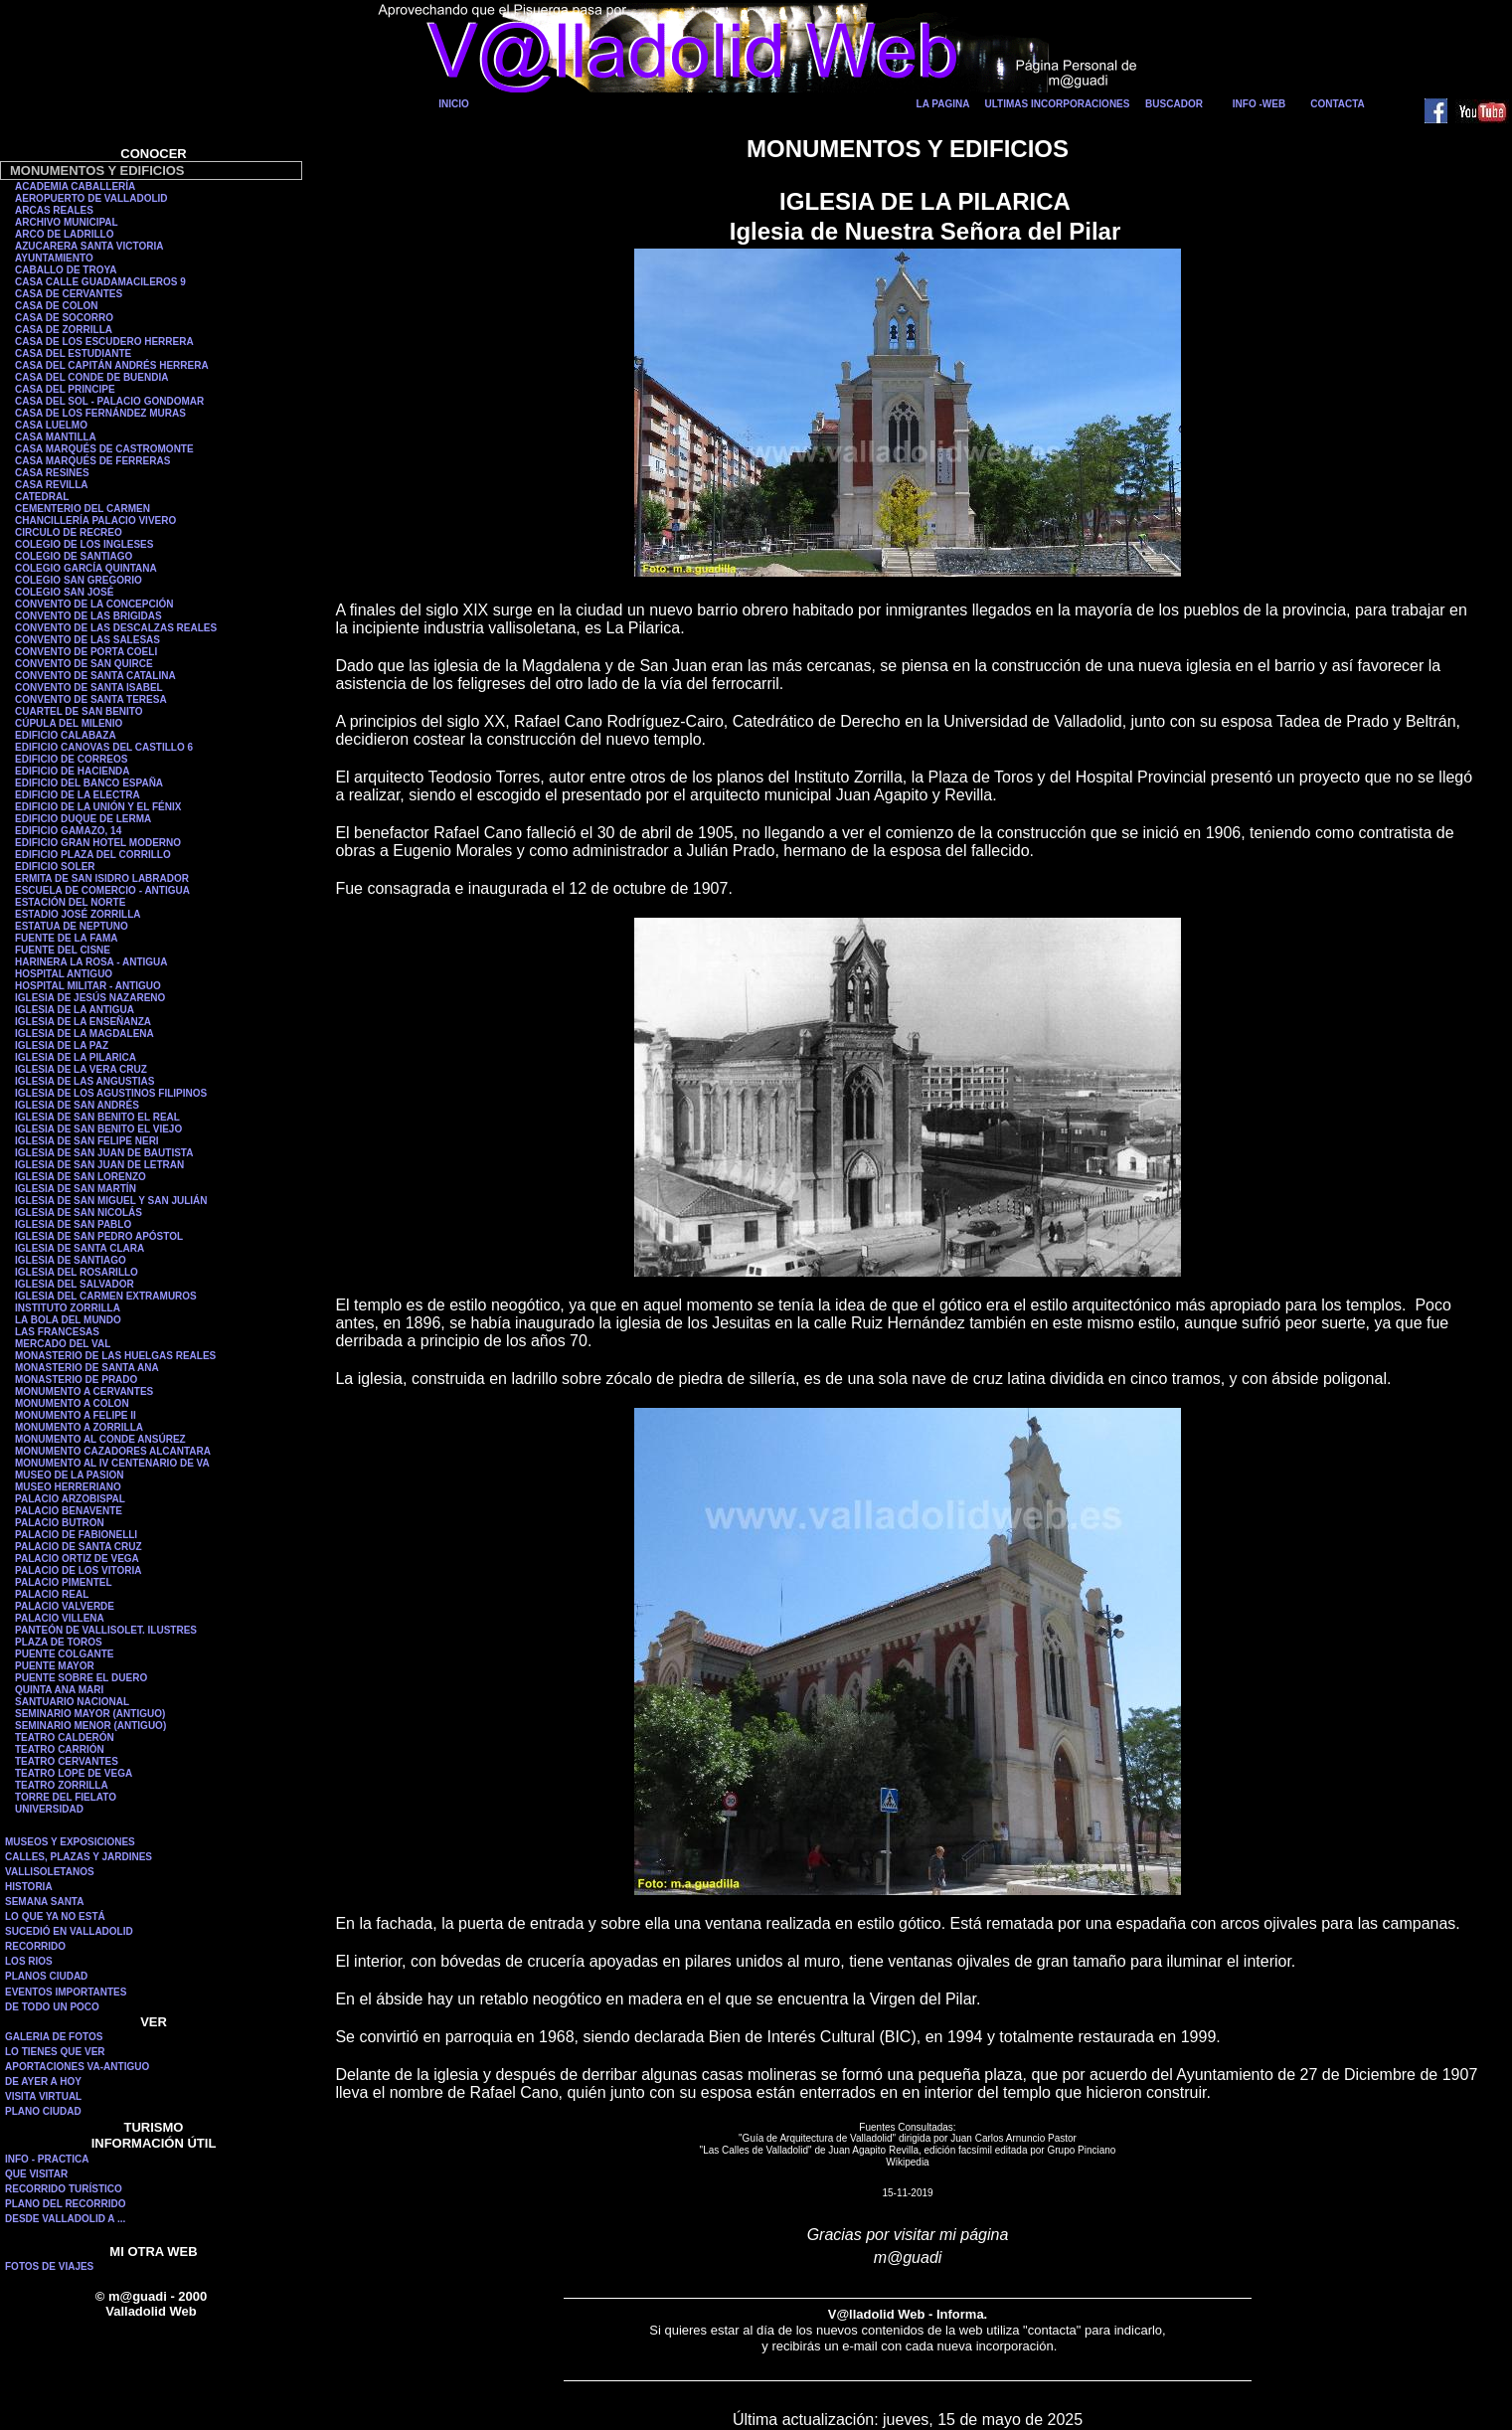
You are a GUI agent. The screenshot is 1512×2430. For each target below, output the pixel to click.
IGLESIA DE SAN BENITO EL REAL (97, 1117)
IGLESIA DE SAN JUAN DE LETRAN (99, 1164)
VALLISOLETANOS (49, 1871)
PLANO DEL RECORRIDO (65, 2203)
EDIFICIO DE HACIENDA (72, 771)
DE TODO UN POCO (52, 2006)
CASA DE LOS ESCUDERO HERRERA (104, 341)
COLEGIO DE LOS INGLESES (84, 544)
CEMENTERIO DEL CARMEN (82, 508)
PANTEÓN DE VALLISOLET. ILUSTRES (106, 1630)
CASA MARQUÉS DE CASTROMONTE (104, 448)
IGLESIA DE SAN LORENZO (80, 1176)
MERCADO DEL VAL (62, 1343)
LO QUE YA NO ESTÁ (55, 1916)
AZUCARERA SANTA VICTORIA (89, 246)
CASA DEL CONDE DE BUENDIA (91, 377)
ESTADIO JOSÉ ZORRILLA (78, 914)
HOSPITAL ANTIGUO (63, 973)
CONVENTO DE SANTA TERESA (91, 699)
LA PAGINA (943, 103)
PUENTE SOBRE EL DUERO (81, 1677)
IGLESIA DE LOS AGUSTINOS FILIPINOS (111, 1093)
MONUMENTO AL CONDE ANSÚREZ (100, 1439)
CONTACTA (1337, 103)
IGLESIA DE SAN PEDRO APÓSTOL (99, 1236)
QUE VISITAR (36, 2174)
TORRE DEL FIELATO (65, 1797)
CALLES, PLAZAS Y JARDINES (78, 1856)
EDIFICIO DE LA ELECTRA (77, 794)
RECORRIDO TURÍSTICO (63, 2188)
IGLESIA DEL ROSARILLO (76, 1272)
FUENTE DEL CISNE (62, 950)
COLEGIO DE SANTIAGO (73, 556)
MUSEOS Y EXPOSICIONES (70, 1841)
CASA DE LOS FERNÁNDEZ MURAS (100, 413)
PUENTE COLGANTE (64, 1654)
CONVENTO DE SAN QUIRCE (84, 663)
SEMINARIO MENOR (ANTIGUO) (90, 1725)
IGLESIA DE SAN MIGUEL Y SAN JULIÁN (111, 1200)
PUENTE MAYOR (54, 1665)
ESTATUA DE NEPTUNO (71, 926)
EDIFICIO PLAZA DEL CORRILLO (93, 854)
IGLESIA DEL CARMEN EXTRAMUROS (106, 1296)
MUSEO (34, 1486)
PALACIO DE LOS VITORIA (78, 1570)
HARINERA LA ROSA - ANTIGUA (91, 961)
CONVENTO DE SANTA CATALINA (95, 675)
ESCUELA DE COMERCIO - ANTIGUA (102, 890)
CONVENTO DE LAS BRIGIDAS (88, 615)
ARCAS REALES (54, 210)
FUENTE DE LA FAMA (66, 938)
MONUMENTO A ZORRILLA (79, 1427)
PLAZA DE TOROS (58, 1642)
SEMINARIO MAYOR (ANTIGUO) (90, 1713)
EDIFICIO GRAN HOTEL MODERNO (98, 842)
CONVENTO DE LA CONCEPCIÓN (94, 604)
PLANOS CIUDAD (46, 1976)
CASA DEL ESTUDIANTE (73, 353)
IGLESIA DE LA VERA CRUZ (81, 1069)
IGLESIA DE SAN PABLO (73, 1224)
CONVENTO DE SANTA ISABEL (89, 687)
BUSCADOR (1174, 103)
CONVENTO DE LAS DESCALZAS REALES (116, 627)
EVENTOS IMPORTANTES (65, 1992)
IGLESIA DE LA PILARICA (75, 1057)
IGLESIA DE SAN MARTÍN (75, 1188)
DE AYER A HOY (43, 2081)
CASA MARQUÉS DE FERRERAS (92, 460)
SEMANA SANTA (44, 1901)
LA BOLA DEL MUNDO (68, 1319)
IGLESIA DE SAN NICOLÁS (78, 1212)
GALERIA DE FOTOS (53, 2036)
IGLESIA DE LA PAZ (61, 1045)
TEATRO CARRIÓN (59, 1749)
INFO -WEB (1259, 103)
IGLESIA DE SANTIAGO (70, 1260)
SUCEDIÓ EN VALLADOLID (69, 1931)
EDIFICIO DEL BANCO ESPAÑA (89, 783)
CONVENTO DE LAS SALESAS (87, 639)
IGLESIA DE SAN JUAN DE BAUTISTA (104, 1152)
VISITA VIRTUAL (43, 2096)
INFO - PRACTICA (46, 2159)
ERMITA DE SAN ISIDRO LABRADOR (102, 878)
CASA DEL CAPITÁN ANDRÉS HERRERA (112, 365)
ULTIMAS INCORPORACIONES (1057, 103)
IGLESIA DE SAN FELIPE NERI (87, 1140)
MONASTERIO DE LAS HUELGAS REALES (115, 1355)
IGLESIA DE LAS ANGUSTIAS (84, 1081)
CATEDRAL (42, 496)
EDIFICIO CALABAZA (65, 735)
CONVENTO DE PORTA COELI (86, 651)
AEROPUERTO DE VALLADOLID (91, 198)
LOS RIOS (29, 1961)
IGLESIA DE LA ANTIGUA (74, 1009)
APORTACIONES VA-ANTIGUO (77, 2066)
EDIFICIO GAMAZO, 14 (68, 830)
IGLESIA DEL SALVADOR (74, 1284)
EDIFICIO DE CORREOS (71, 759)
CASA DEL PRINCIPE (65, 389)
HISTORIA (29, 1886)
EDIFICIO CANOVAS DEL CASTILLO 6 (104, 747)
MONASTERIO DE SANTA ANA (87, 1367)
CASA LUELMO (51, 425)
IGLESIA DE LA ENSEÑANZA (83, 1021)
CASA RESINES (52, 472)
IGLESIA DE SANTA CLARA (79, 1248)
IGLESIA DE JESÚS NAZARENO (90, 997)
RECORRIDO (35, 1946)
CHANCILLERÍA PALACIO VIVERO (95, 520)
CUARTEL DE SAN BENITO (79, 711)
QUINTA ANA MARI (59, 1689)
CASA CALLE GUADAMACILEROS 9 (100, 281)
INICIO (453, 103)
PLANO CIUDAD (43, 2111)
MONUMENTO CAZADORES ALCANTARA (113, 1451)
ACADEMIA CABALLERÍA (75, 186)
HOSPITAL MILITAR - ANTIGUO (88, 985)
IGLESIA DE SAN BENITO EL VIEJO (98, 1129)
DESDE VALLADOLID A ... (65, 2218)
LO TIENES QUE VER (55, 2051)
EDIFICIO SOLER (55, 866)
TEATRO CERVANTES (66, 1761)
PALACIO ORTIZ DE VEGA (77, 1558)
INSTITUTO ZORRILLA (67, 1307)
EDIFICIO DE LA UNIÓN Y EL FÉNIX (98, 806)
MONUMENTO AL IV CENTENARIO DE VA (112, 1463)
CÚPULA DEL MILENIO (68, 723)
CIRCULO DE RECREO (68, 532)
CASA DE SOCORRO (64, 317)
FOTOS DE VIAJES (49, 2266)
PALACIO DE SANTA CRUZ (78, 1546)
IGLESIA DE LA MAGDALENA (84, 1033)
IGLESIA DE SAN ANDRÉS (77, 1105)
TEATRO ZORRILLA (61, 1785)
